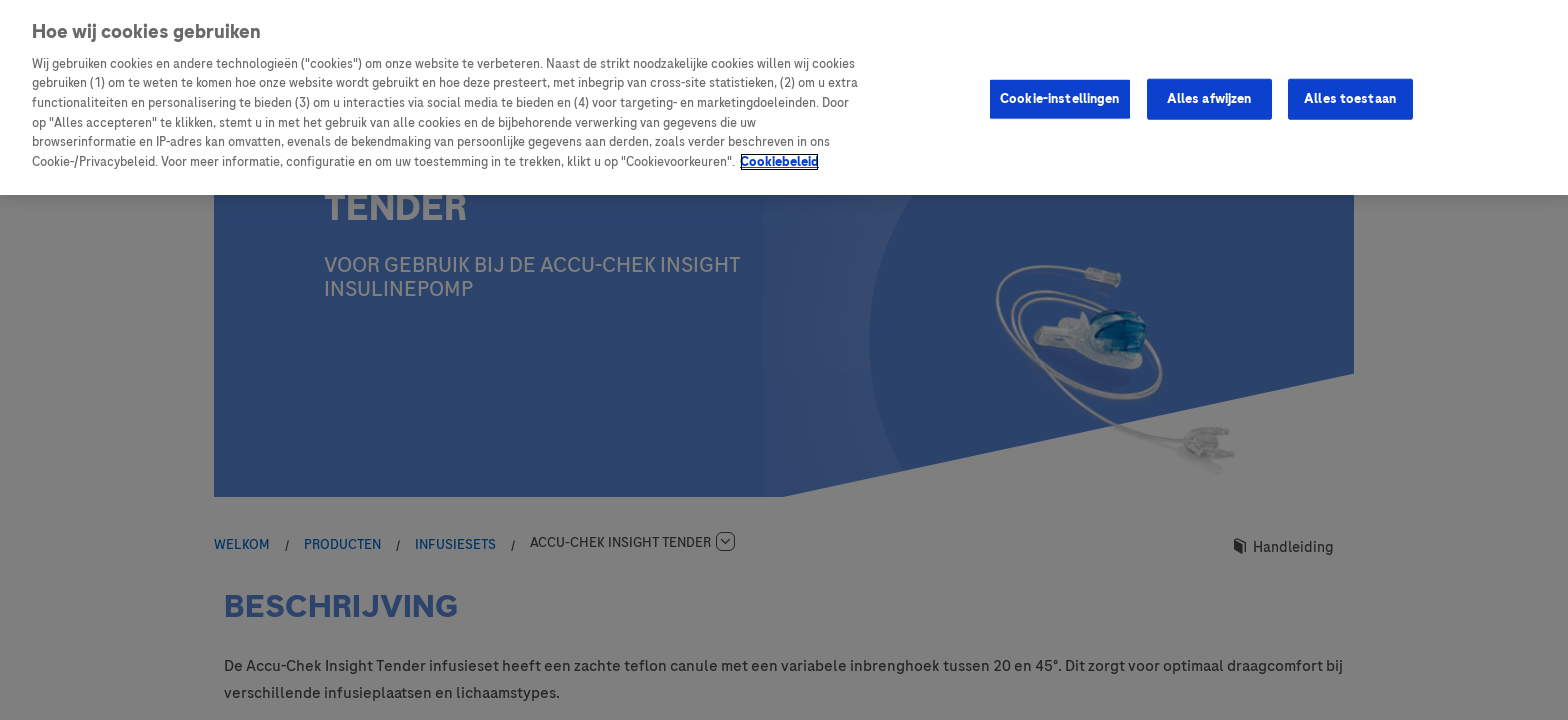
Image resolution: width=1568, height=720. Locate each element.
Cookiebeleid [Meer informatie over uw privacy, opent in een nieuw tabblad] (779, 162)
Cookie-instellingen (1059, 98)
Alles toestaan (1350, 98)
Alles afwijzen (1209, 98)
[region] (784, 97)
